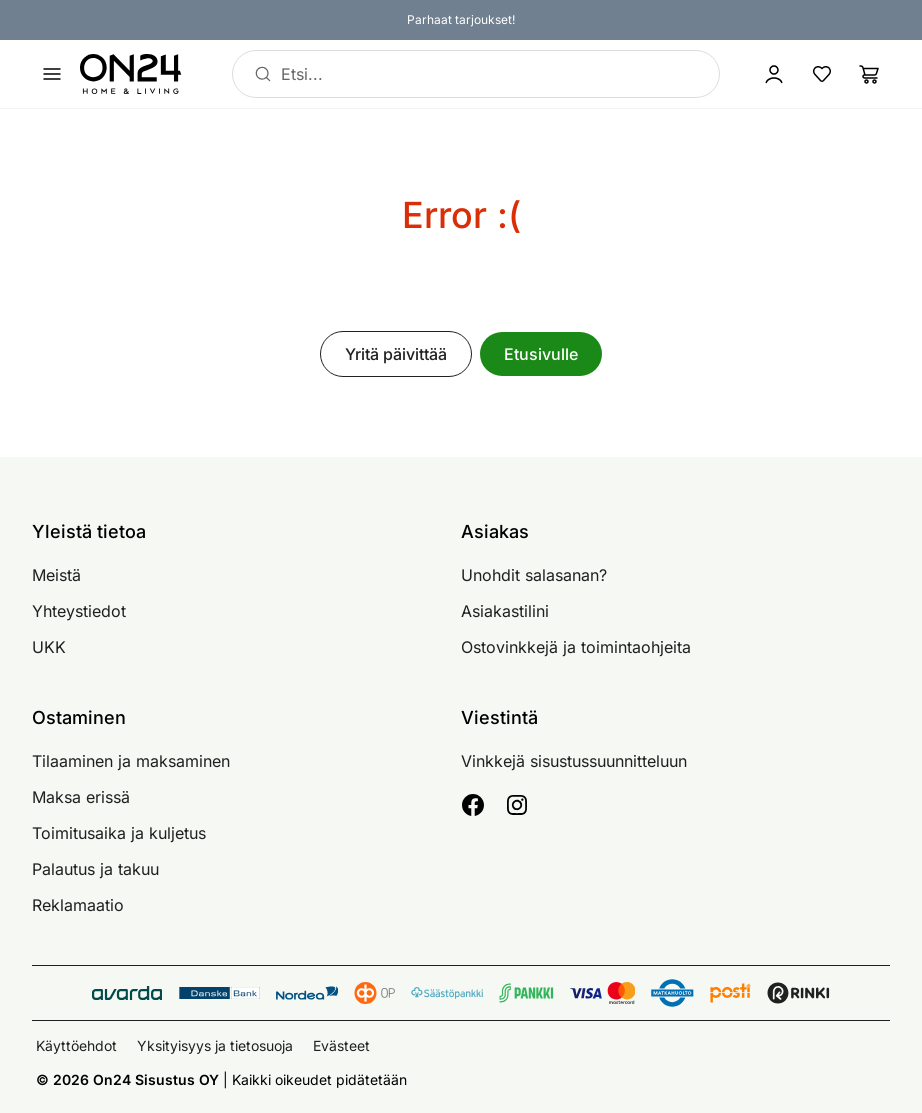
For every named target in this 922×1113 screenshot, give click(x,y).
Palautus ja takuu (95, 869)
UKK (49, 647)
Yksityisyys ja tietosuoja (215, 1045)
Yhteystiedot (79, 611)
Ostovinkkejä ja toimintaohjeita (576, 647)
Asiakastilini (505, 611)
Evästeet (341, 1045)
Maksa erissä (81, 797)
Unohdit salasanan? (534, 575)
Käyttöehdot (76, 1045)
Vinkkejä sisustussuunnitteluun (574, 761)
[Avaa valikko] (52, 74)
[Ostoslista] (870, 74)
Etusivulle (541, 354)
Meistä (56, 575)
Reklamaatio (78, 905)
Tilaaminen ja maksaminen (131, 761)
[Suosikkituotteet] (822, 74)
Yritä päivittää (396, 354)
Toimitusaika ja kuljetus (119, 833)
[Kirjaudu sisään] (774, 74)
